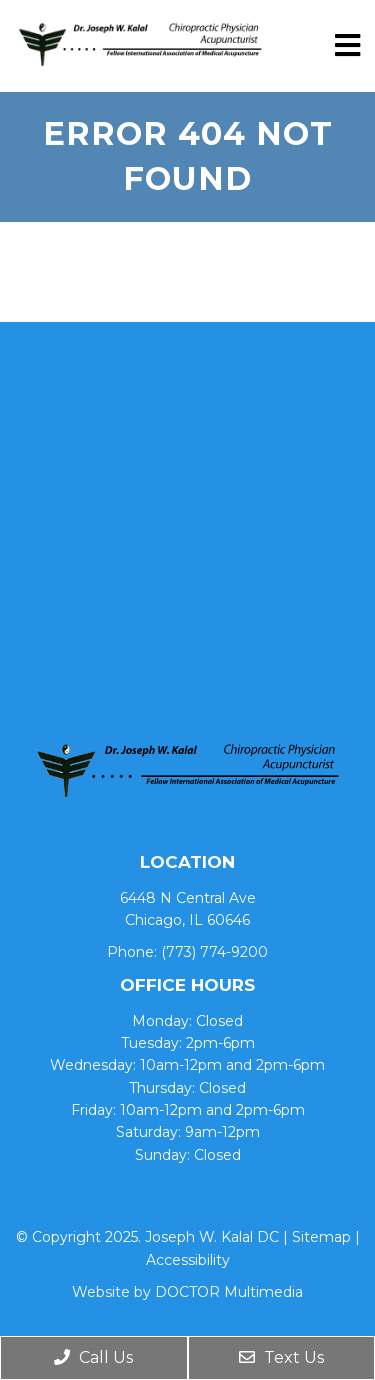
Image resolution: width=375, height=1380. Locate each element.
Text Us (281, 1357)
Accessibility (188, 1260)
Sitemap (321, 1237)
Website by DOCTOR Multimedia (187, 1292)
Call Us (93, 1357)
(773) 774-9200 (214, 952)
